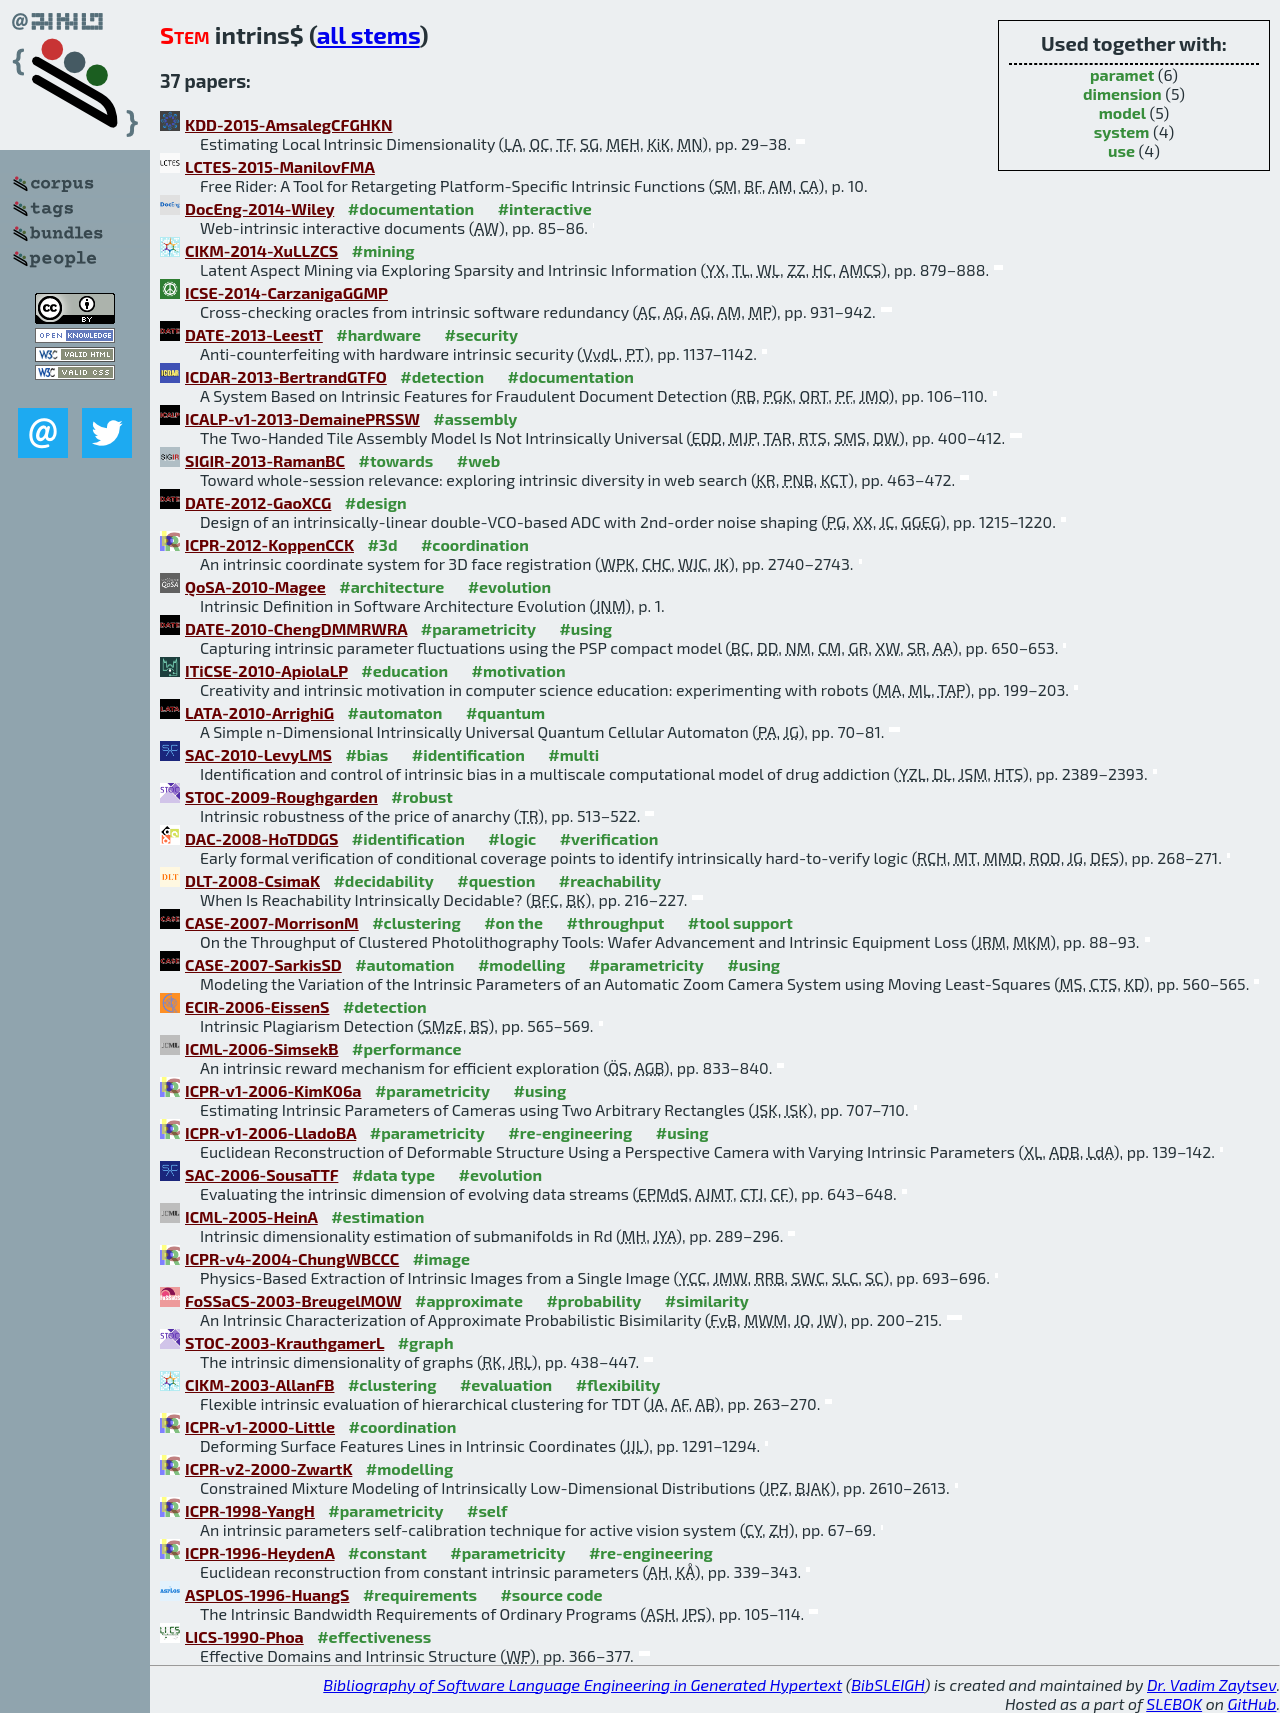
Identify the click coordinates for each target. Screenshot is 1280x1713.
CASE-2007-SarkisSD (263, 964)
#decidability (383, 880)
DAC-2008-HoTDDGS (261, 838)
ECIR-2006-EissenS (257, 1006)
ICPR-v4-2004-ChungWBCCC (292, 1258)
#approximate (469, 1300)
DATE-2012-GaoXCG (258, 502)
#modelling (521, 964)
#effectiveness (374, 1636)
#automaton (395, 712)
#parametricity (478, 628)
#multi (573, 754)
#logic (512, 838)
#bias (366, 754)
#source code (551, 1594)
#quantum (505, 712)
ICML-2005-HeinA (251, 1216)
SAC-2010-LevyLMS (258, 754)
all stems (368, 34)
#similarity (707, 1300)
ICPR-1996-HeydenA (260, 1552)
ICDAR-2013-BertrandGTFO (286, 376)
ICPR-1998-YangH (250, 1510)
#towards (396, 460)
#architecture (391, 586)
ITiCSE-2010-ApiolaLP (266, 670)
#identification (468, 754)
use (1121, 150)
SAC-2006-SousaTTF (261, 1174)
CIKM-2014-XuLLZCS (261, 250)
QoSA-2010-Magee (255, 586)
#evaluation (506, 1384)
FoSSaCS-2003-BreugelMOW (293, 1300)
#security (481, 334)
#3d (382, 544)
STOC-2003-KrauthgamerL (284, 1342)
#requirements (420, 1594)
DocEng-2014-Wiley (259, 208)
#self (487, 1510)
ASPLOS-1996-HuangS (267, 1594)
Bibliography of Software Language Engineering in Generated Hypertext (582, 1684)
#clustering (416, 922)
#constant (387, 1552)
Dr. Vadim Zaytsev (1211, 1684)
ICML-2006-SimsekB (262, 1048)
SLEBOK (1174, 1703)
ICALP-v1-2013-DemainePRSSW (302, 418)
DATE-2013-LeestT (254, 334)
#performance (406, 1048)
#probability (593, 1300)
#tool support (740, 922)
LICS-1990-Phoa (244, 1636)
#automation (404, 964)
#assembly (475, 418)
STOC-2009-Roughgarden (281, 796)
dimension (1122, 93)
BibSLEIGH (887, 1684)
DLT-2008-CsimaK (252, 880)
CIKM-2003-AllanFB (259, 1384)
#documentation (411, 208)
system (1122, 131)
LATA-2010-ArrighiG (259, 712)
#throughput (615, 922)
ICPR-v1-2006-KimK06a (273, 1090)
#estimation (377, 1216)
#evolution (509, 586)
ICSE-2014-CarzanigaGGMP (286, 292)
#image (441, 1258)
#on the (513, 922)
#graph (426, 1342)
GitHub (1252, 1703)
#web (478, 460)
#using (585, 628)
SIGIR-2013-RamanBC (265, 460)
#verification (609, 838)
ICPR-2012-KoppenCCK (269, 544)
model (1122, 112)
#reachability (610, 880)
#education (404, 670)
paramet (1122, 74)
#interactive (545, 208)
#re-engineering (570, 1132)
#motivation (519, 670)
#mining (383, 250)
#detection (442, 376)
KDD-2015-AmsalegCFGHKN (289, 124)
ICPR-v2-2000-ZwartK (268, 1468)
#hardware (378, 334)
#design (376, 502)
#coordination (475, 544)
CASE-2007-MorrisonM (272, 922)
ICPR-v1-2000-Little (260, 1426)
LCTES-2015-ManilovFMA (280, 166)
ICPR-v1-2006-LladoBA (270, 1132)
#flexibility (618, 1384)
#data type (393, 1174)
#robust (422, 796)
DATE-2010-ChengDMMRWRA (296, 628)
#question (496, 880)
